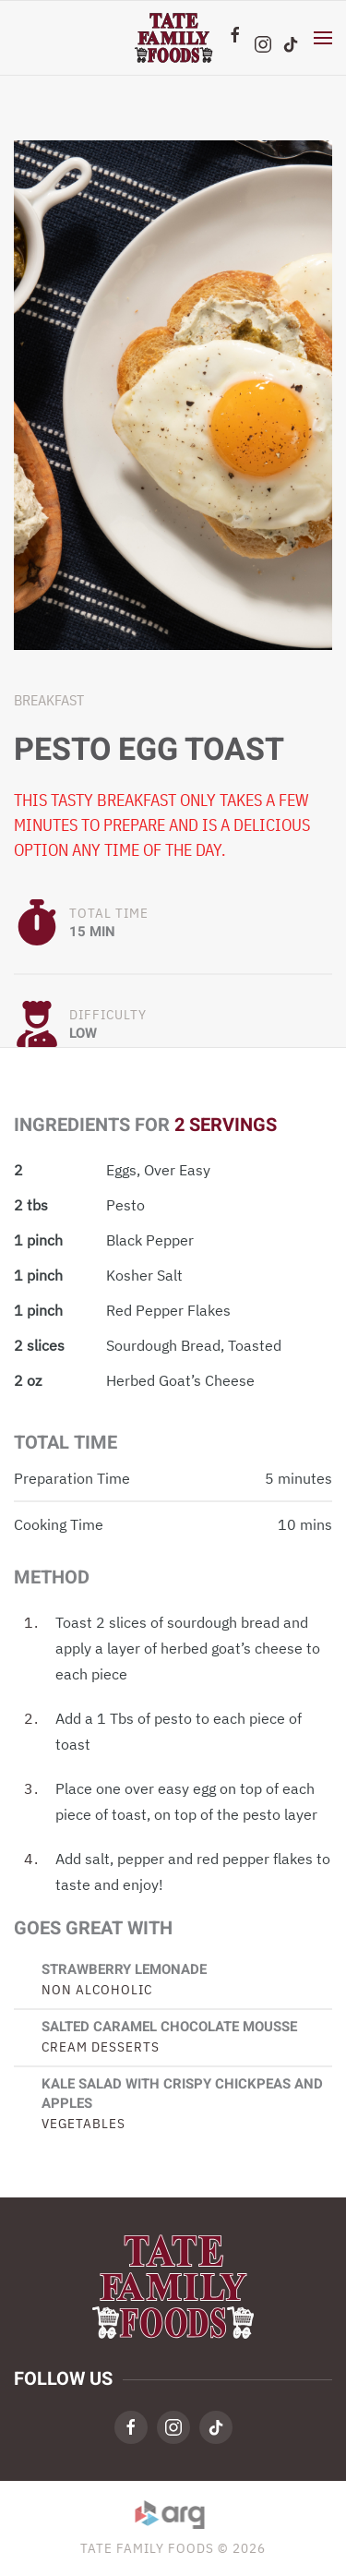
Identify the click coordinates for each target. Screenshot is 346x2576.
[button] (323, 38)
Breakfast (49, 700)
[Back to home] (173, 38)
